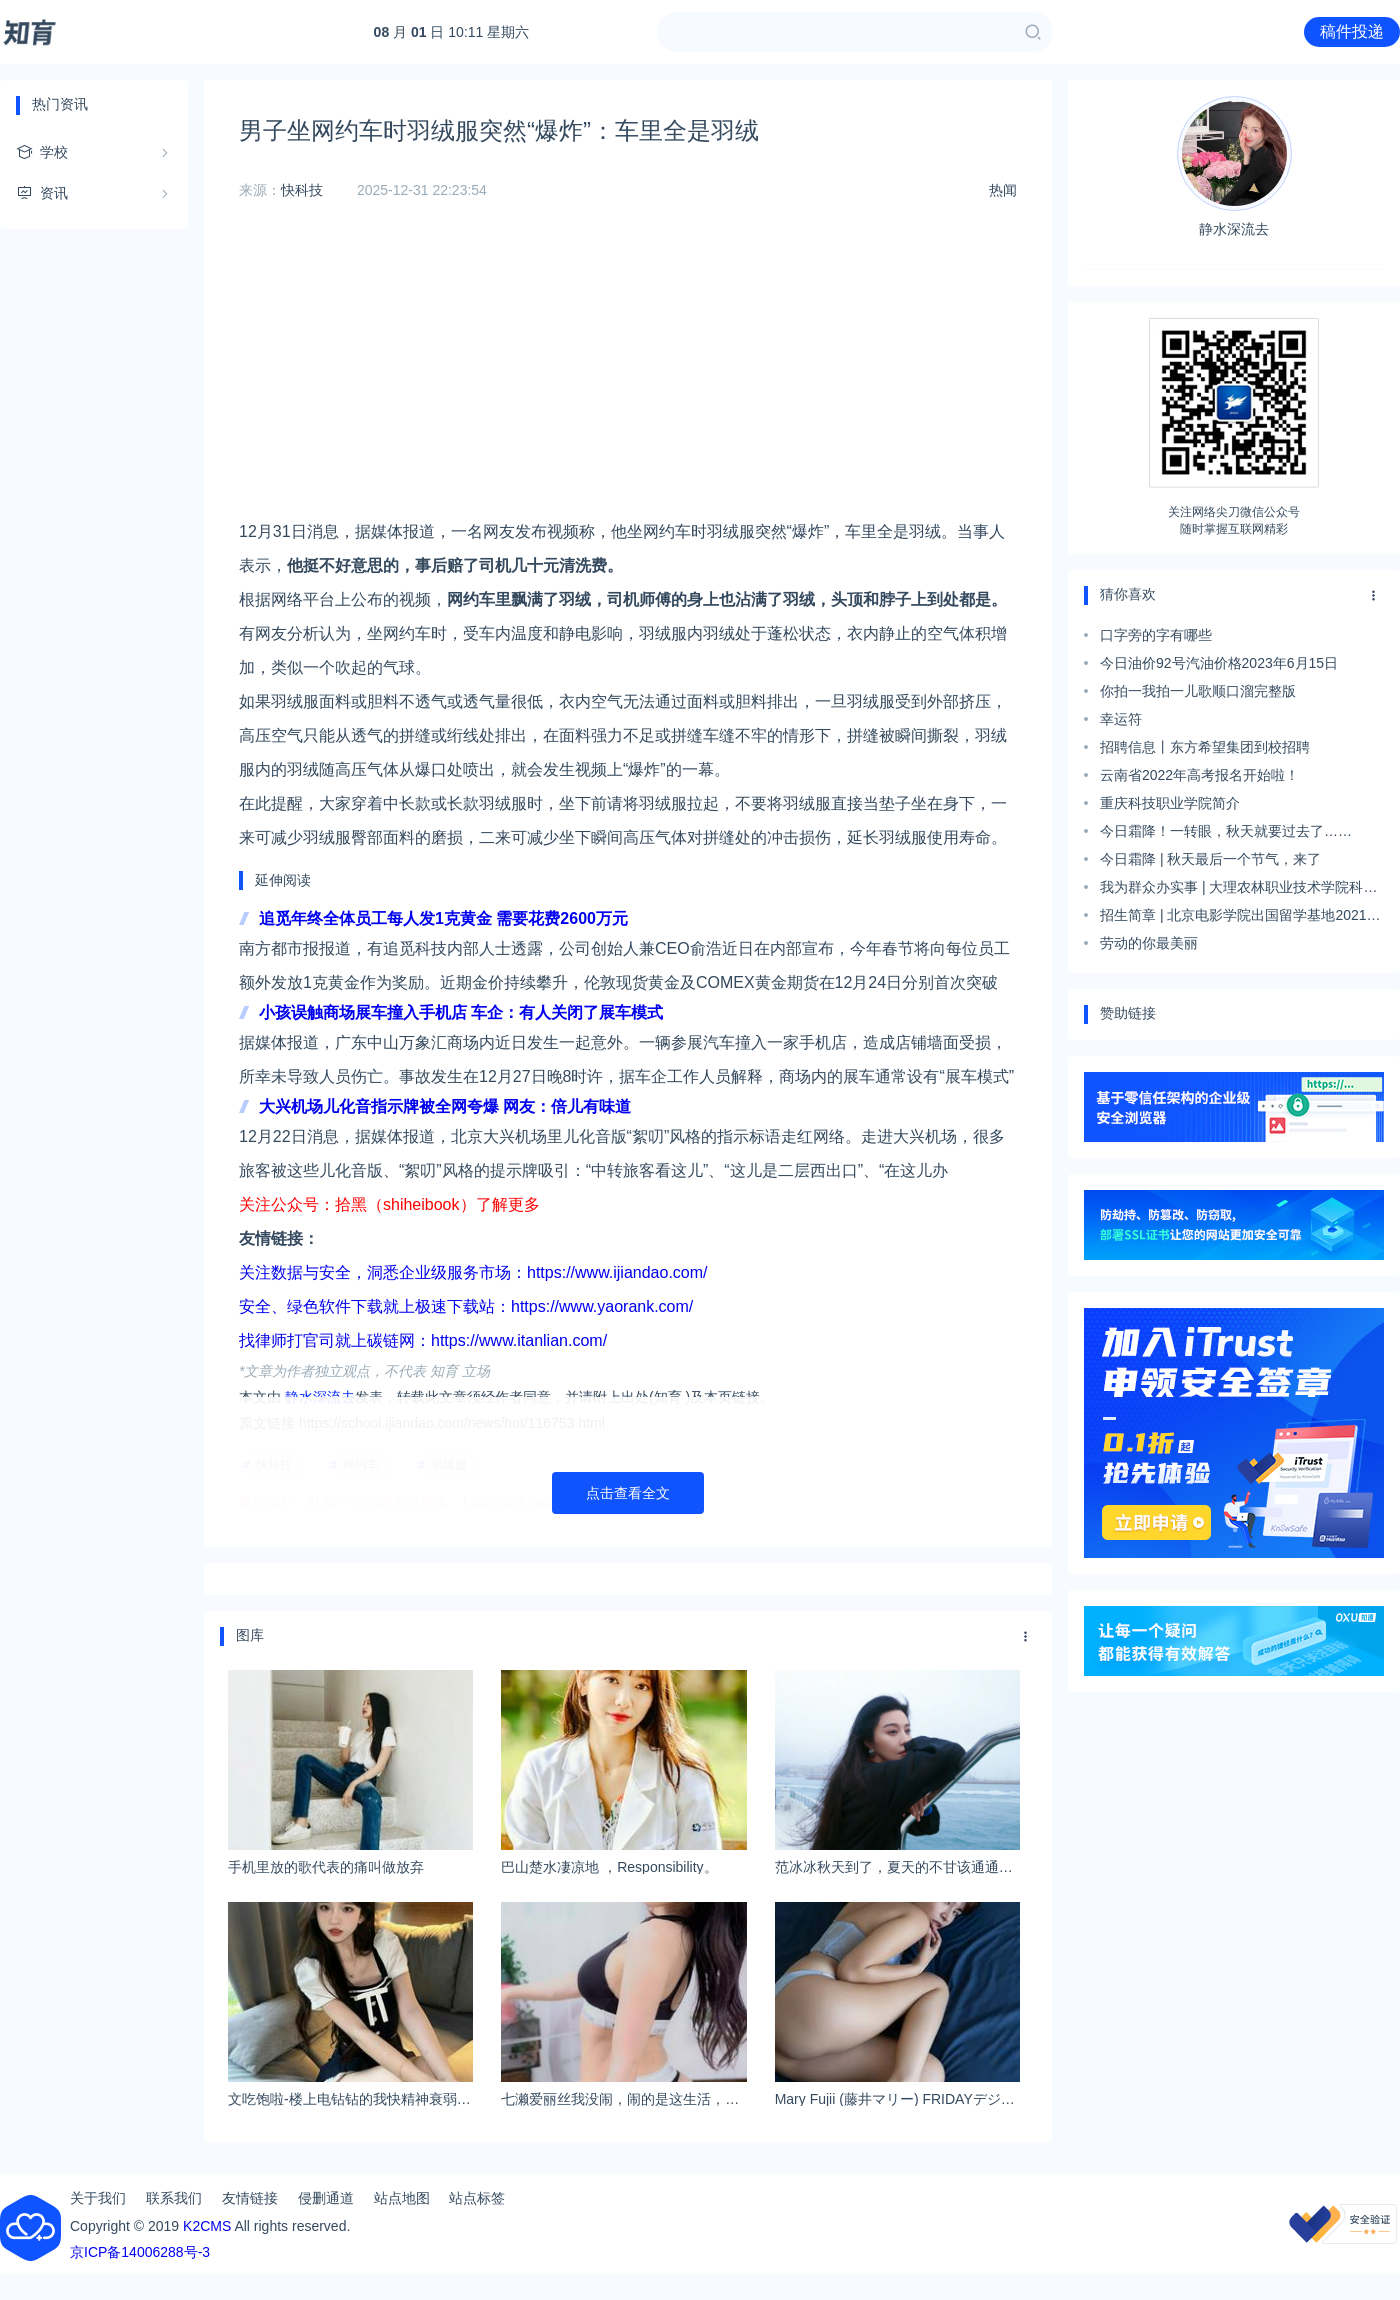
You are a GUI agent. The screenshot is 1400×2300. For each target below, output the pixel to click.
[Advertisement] (628, 375)
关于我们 (98, 2198)
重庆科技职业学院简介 (1170, 803)
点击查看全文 (628, 1493)
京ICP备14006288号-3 (140, 2252)
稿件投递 (1352, 31)
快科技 (302, 190)
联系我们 (174, 2198)
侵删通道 (326, 2198)
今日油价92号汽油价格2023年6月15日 (1219, 663)
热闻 (1003, 190)
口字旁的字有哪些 (1156, 635)
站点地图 (402, 2198)
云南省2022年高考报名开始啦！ (1199, 775)
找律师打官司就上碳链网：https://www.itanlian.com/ (423, 1340)
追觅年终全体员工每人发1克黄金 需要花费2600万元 (443, 918)
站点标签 (477, 2198)
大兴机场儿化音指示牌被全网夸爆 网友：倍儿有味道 (445, 1106)
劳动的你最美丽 (1149, 943)
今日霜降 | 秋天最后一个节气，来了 (1210, 859)
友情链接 (250, 2198)
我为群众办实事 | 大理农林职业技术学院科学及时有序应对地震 (1238, 890)
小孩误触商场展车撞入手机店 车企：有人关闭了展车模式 (461, 1012)
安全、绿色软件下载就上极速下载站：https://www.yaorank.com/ (466, 1306)
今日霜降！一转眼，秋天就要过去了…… (1226, 831)
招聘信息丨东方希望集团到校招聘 (1205, 747)
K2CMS (207, 2226)
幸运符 (1121, 719)
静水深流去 (1234, 166)
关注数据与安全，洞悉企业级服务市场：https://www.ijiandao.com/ (473, 1272)
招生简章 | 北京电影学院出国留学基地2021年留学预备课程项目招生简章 (1240, 918)
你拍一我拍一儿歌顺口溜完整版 (1198, 691)
